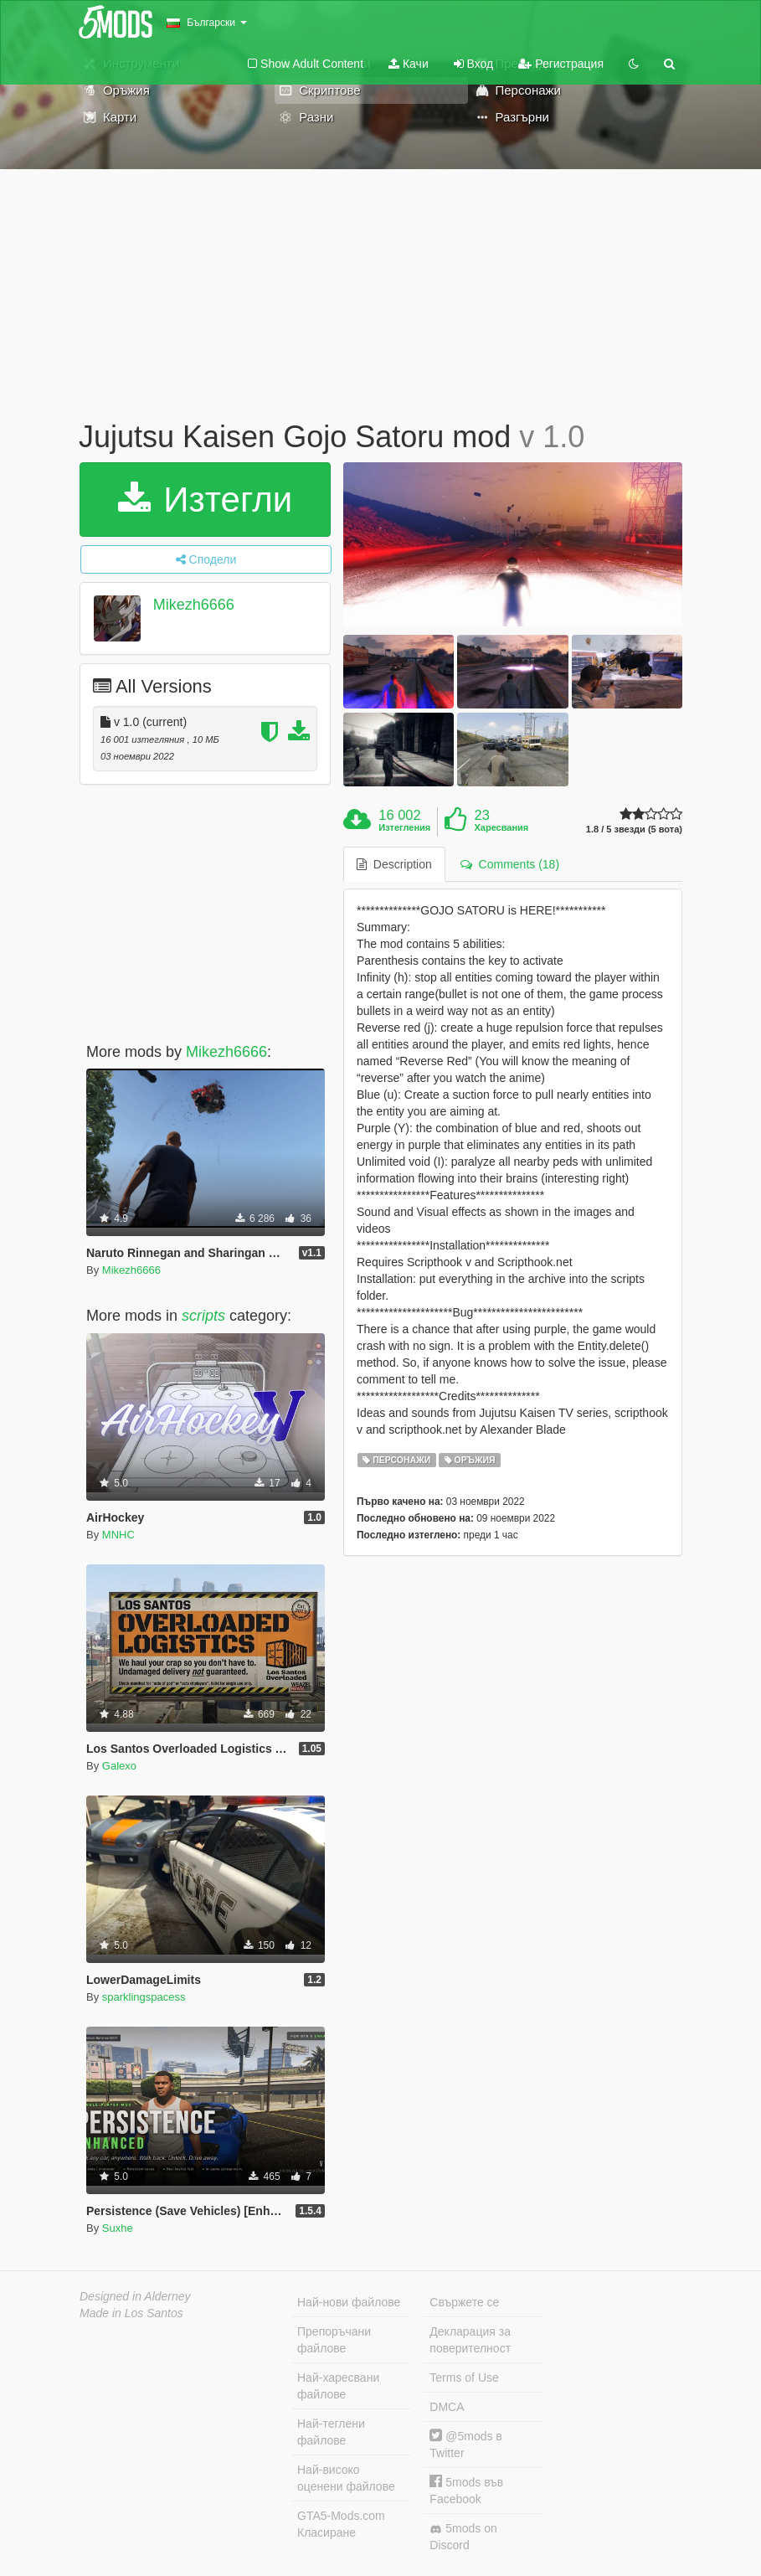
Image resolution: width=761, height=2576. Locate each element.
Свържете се (464, 2302)
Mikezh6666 (193, 604)
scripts (203, 1315)
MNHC (118, 1534)
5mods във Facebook (466, 2490)
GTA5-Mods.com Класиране (341, 2524)
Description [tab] (394, 864)
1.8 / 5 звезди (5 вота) (634, 829)
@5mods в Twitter (465, 2444)
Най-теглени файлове (331, 2432)
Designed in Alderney (135, 2296)
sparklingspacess (144, 1997)
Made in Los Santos (131, 2313)
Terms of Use (463, 2377)
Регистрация (561, 63)
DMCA (446, 2407)
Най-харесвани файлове (338, 2386)
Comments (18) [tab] (509, 864)
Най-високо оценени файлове (346, 2478)
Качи (408, 63)
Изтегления (404, 827)
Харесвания (501, 827)
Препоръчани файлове (334, 2340)
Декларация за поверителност (470, 2340)
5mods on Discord (462, 2537)
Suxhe (117, 2228)
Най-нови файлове (348, 2302)
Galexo (119, 1765)
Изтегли (205, 499)
